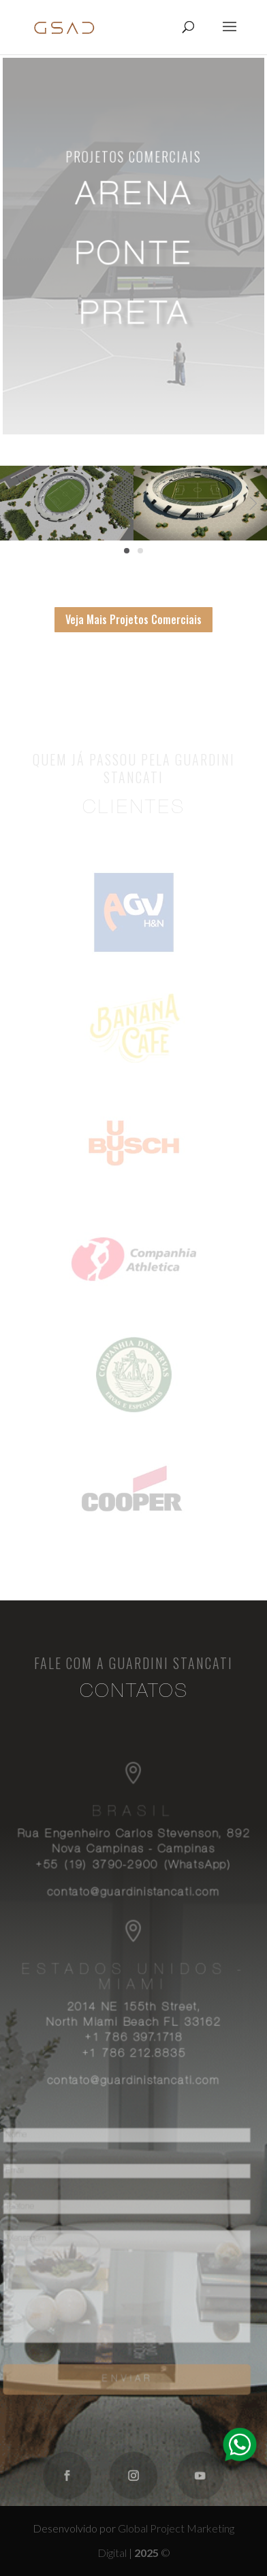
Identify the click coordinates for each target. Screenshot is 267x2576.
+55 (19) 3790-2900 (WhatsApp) (133, 1869)
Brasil (134, 1816)
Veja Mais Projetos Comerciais (133, 619)
